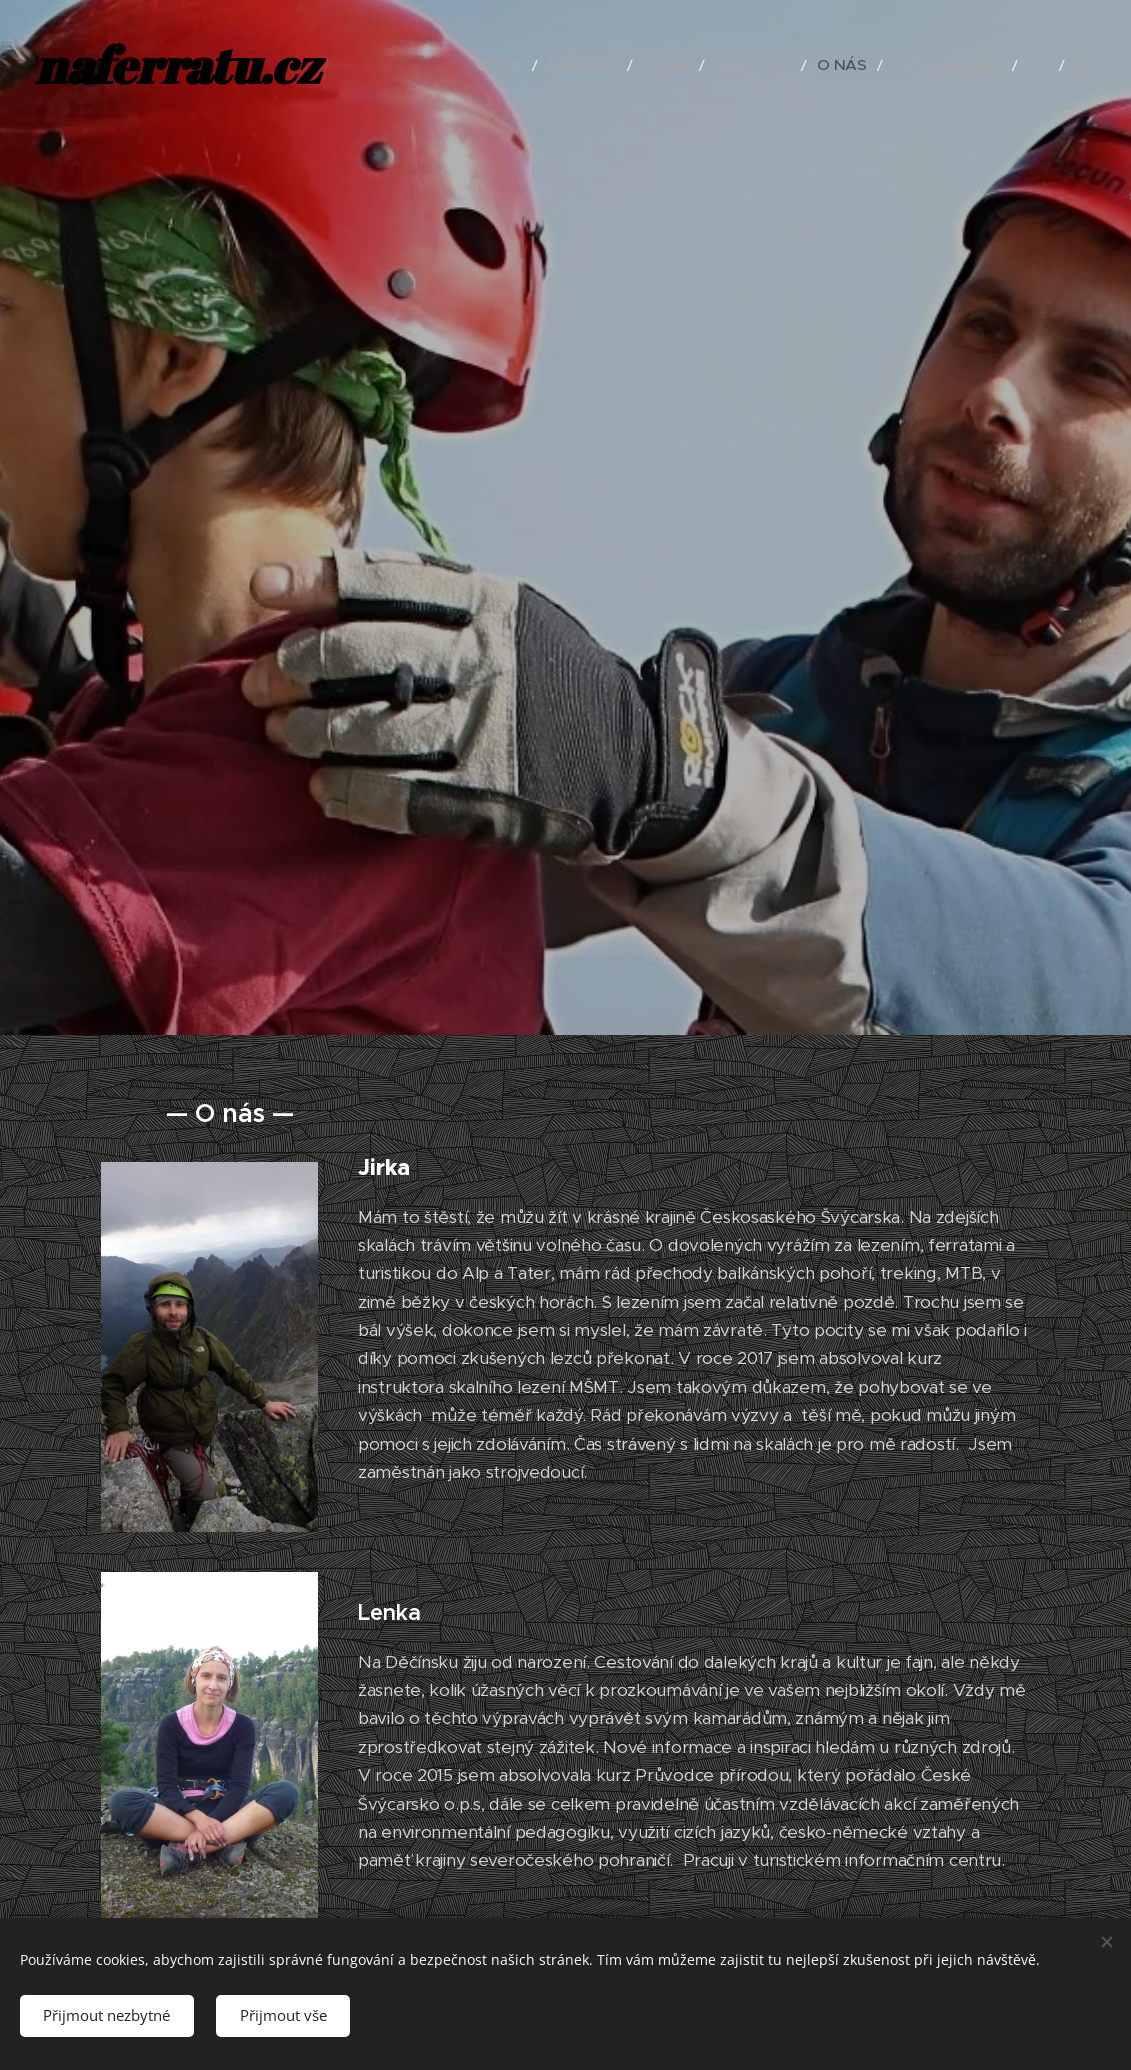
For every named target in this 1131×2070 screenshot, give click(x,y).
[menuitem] (565, 65)
